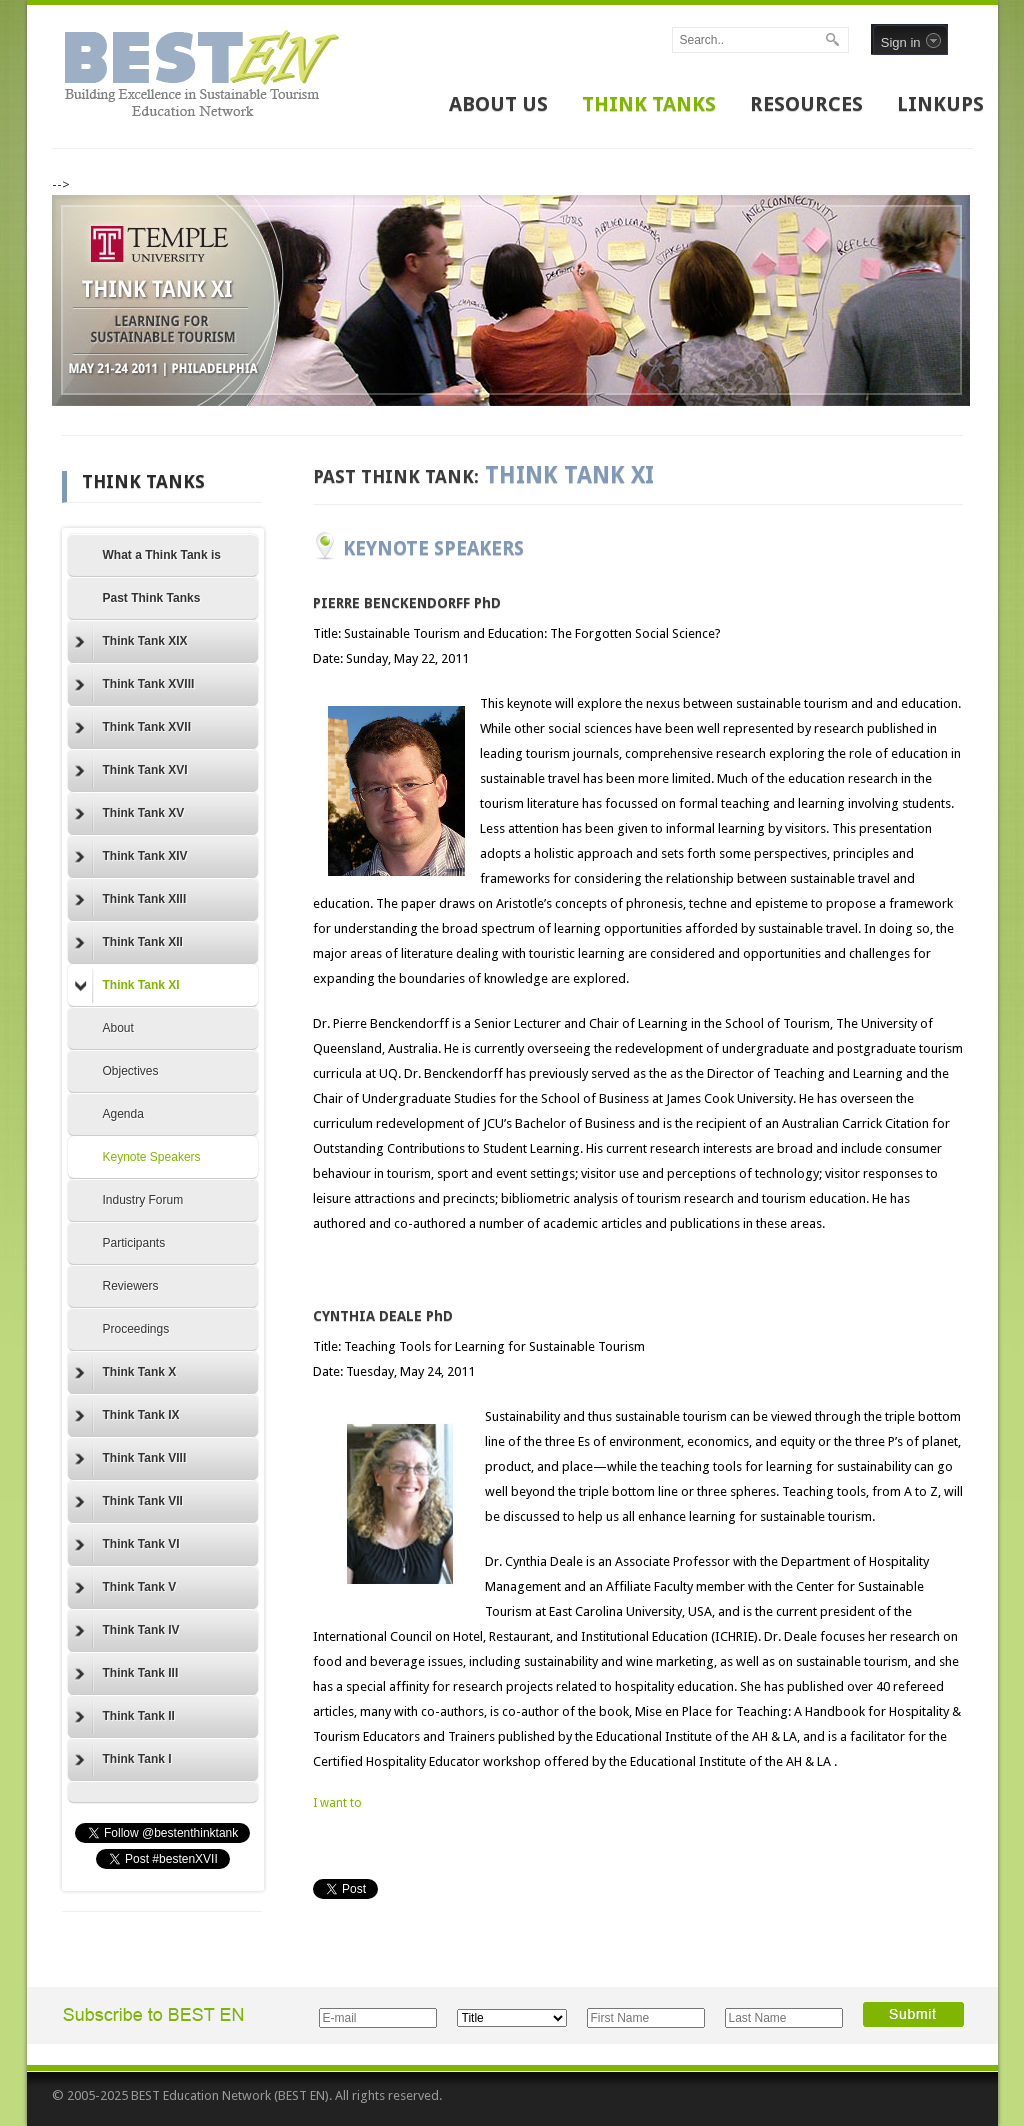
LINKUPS (940, 104)
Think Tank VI (127, 1545)
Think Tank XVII (133, 728)
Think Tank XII (129, 943)
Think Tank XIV (131, 857)
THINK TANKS (649, 104)
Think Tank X (126, 1373)
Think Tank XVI (131, 771)
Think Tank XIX (131, 642)
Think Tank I (123, 1760)
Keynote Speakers (152, 1157)
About (118, 1028)
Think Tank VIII (131, 1459)
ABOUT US (498, 104)
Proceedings (136, 1329)
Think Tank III (127, 1674)
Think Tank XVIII (135, 685)
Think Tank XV (130, 814)
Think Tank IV (127, 1631)
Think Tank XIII (131, 900)
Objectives (131, 1071)
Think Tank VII (129, 1502)
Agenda (123, 1114)
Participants (134, 1243)
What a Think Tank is (162, 555)
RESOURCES (806, 104)
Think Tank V (126, 1588)
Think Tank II (125, 1717)
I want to (337, 1803)
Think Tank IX (127, 1416)
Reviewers (131, 1286)
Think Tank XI (127, 986)
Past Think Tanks (152, 598)
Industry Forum (143, 1200)
